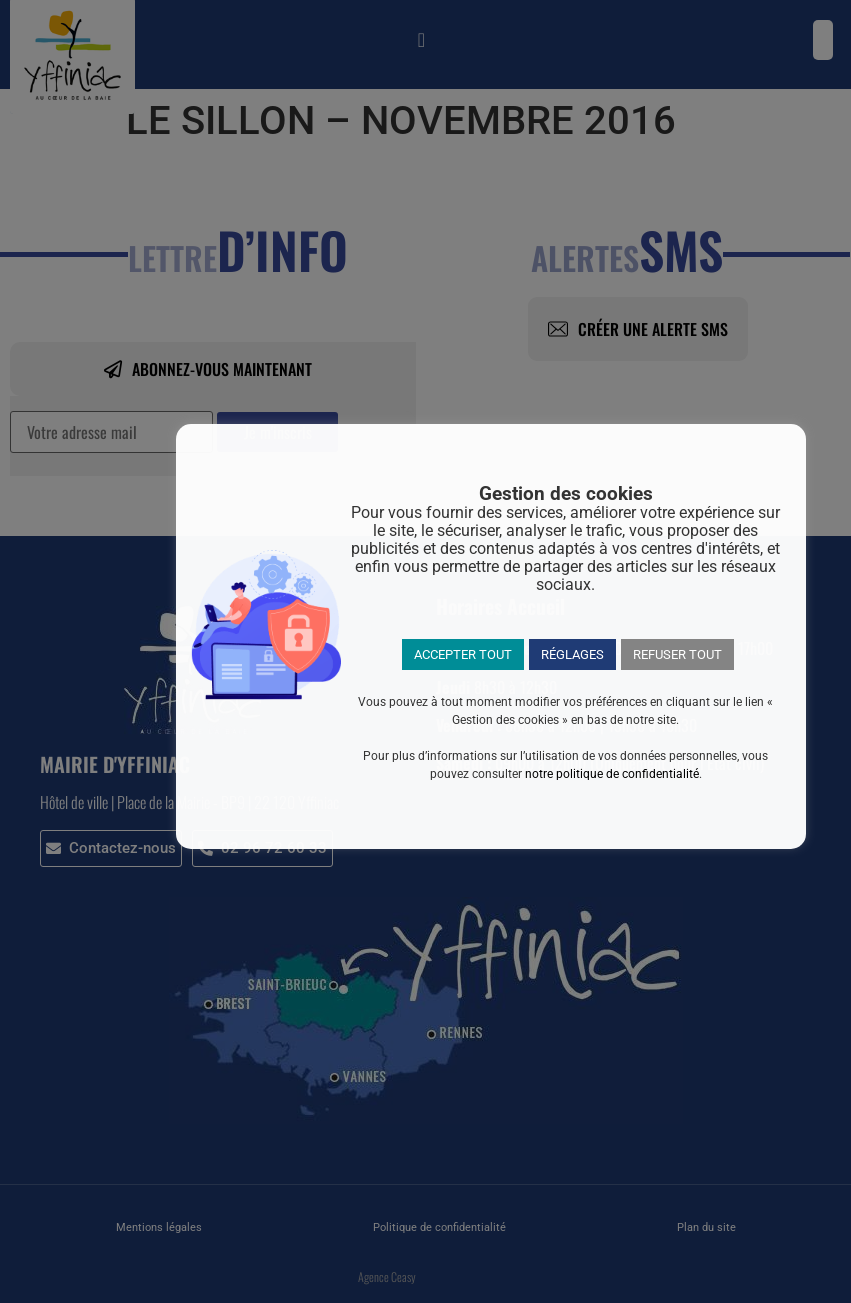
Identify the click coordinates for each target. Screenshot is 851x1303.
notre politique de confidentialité (612, 774)
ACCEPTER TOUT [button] (463, 654)
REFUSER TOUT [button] (677, 654)
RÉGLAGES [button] (572, 654)
